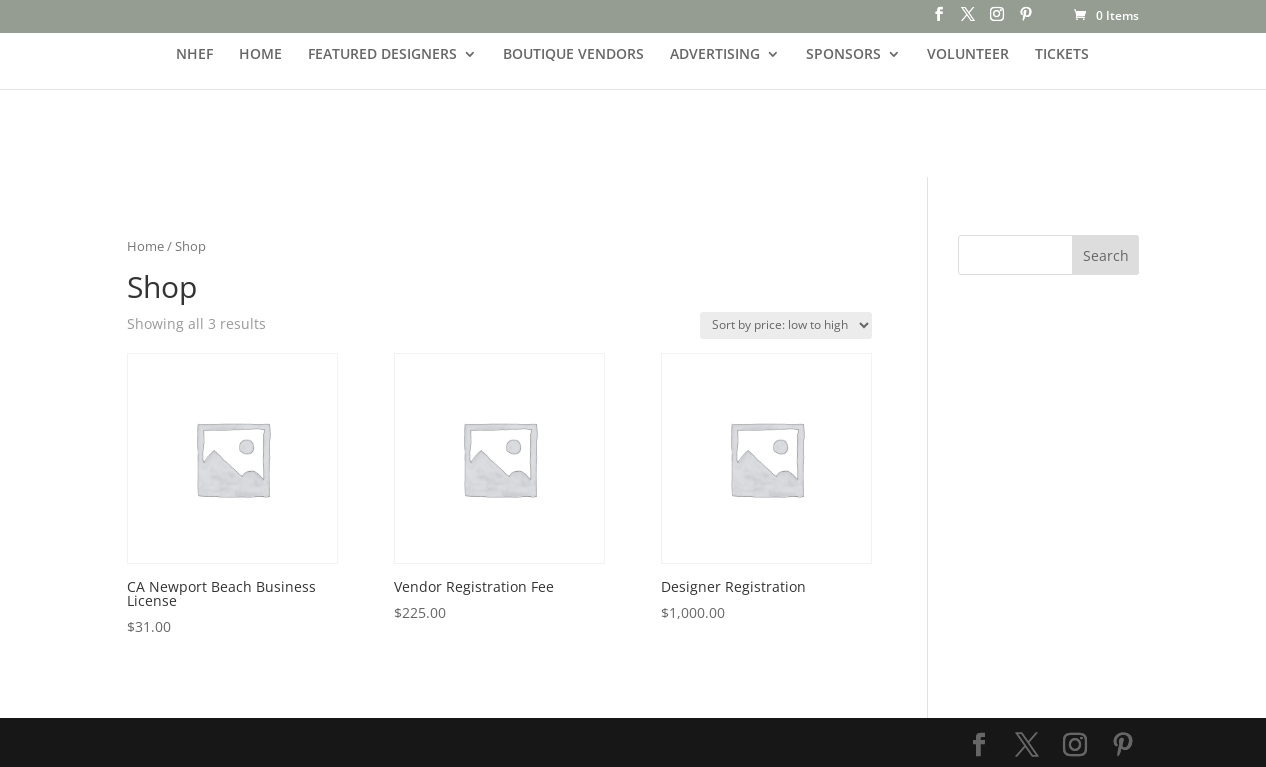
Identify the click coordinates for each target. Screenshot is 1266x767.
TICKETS (1062, 55)
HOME (260, 55)
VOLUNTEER (968, 55)
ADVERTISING (715, 55)
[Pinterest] (1026, 20)
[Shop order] (786, 325)
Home (145, 246)
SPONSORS (843, 55)
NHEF (194, 55)
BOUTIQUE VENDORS (573, 55)
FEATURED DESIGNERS (382, 55)
